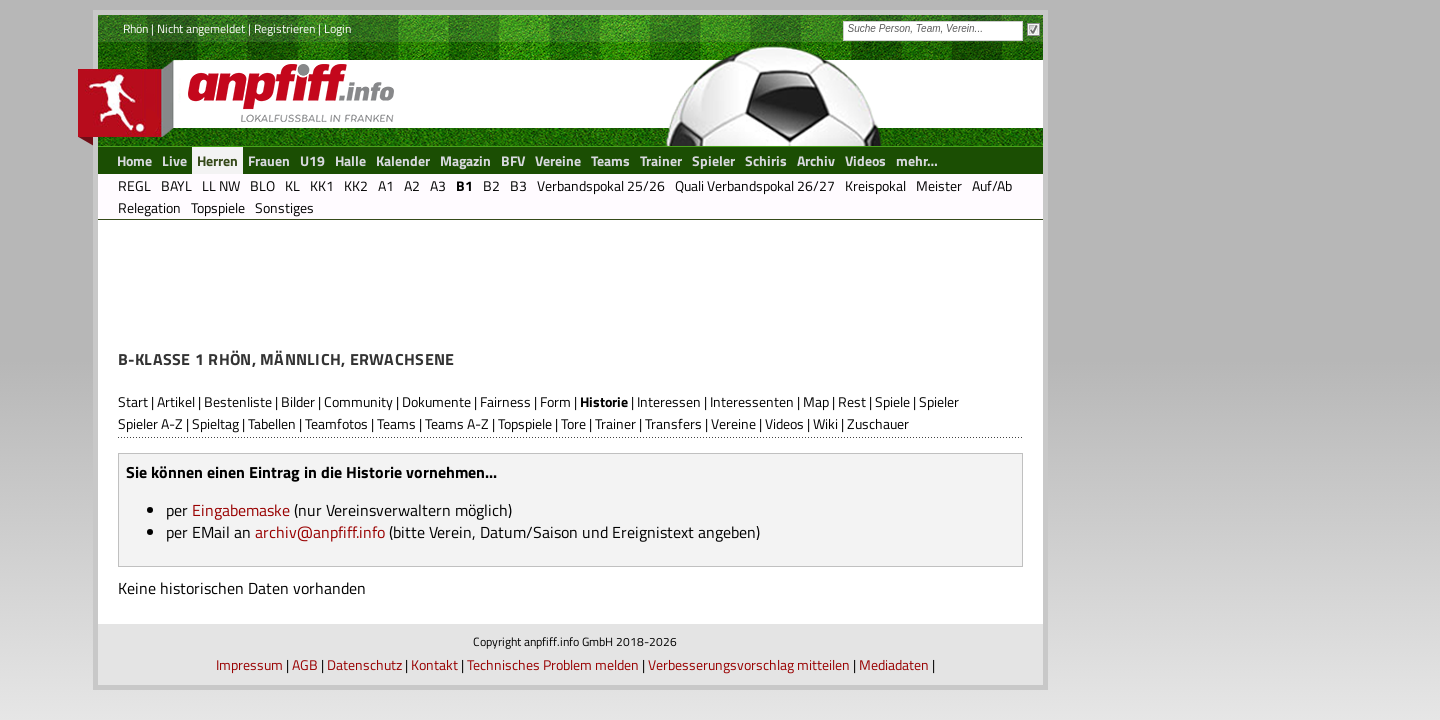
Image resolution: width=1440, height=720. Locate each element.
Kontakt (434, 664)
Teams (396, 423)
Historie (604, 401)
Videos (784, 423)
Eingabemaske (241, 510)
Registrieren (284, 28)
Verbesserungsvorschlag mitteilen (749, 664)
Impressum (249, 664)
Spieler (939, 401)
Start (133, 401)
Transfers (673, 423)
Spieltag (215, 423)
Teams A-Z (457, 423)
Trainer (615, 423)
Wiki (825, 423)
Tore (573, 423)
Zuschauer (878, 423)
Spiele (892, 401)
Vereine (733, 423)
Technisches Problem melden (553, 664)
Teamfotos (336, 423)
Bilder (298, 401)
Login (337, 28)
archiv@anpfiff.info (320, 532)
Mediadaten (894, 664)
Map (816, 401)
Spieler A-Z (150, 423)
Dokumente (436, 401)
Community (358, 401)
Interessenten (752, 401)
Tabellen (272, 423)
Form (555, 401)
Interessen (669, 401)
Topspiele (525, 423)
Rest (852, 401)
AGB (305, 664)
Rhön (135, 28)
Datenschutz (364, 664)
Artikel (176, 401)
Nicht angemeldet (201, 28)
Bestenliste (238, 401)
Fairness (505, 401)
